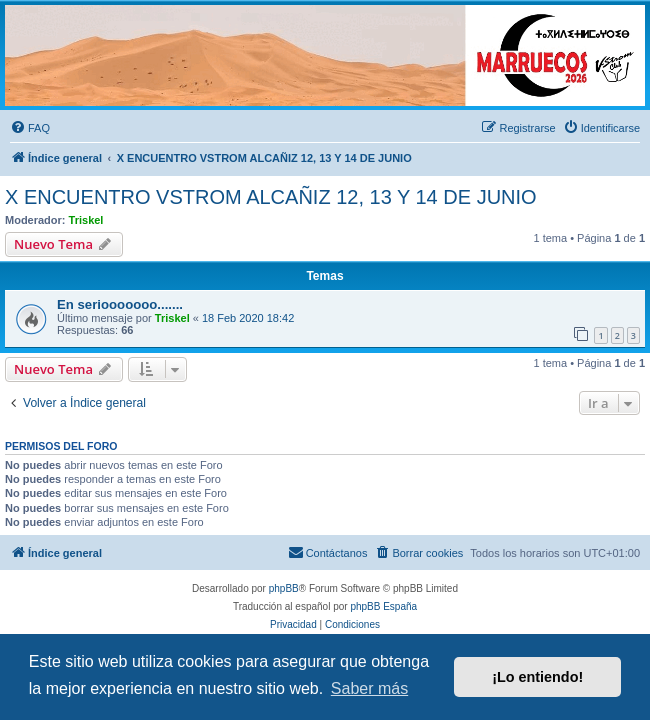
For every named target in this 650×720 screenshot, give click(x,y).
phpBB (284, 588)
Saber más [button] (369, 688)
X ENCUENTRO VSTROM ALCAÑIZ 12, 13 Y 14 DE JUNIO (271, 197)
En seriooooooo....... (120, 304)
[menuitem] (30, 128)
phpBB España (383, 606)
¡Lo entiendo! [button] (537, 677)
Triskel (86, 220)
